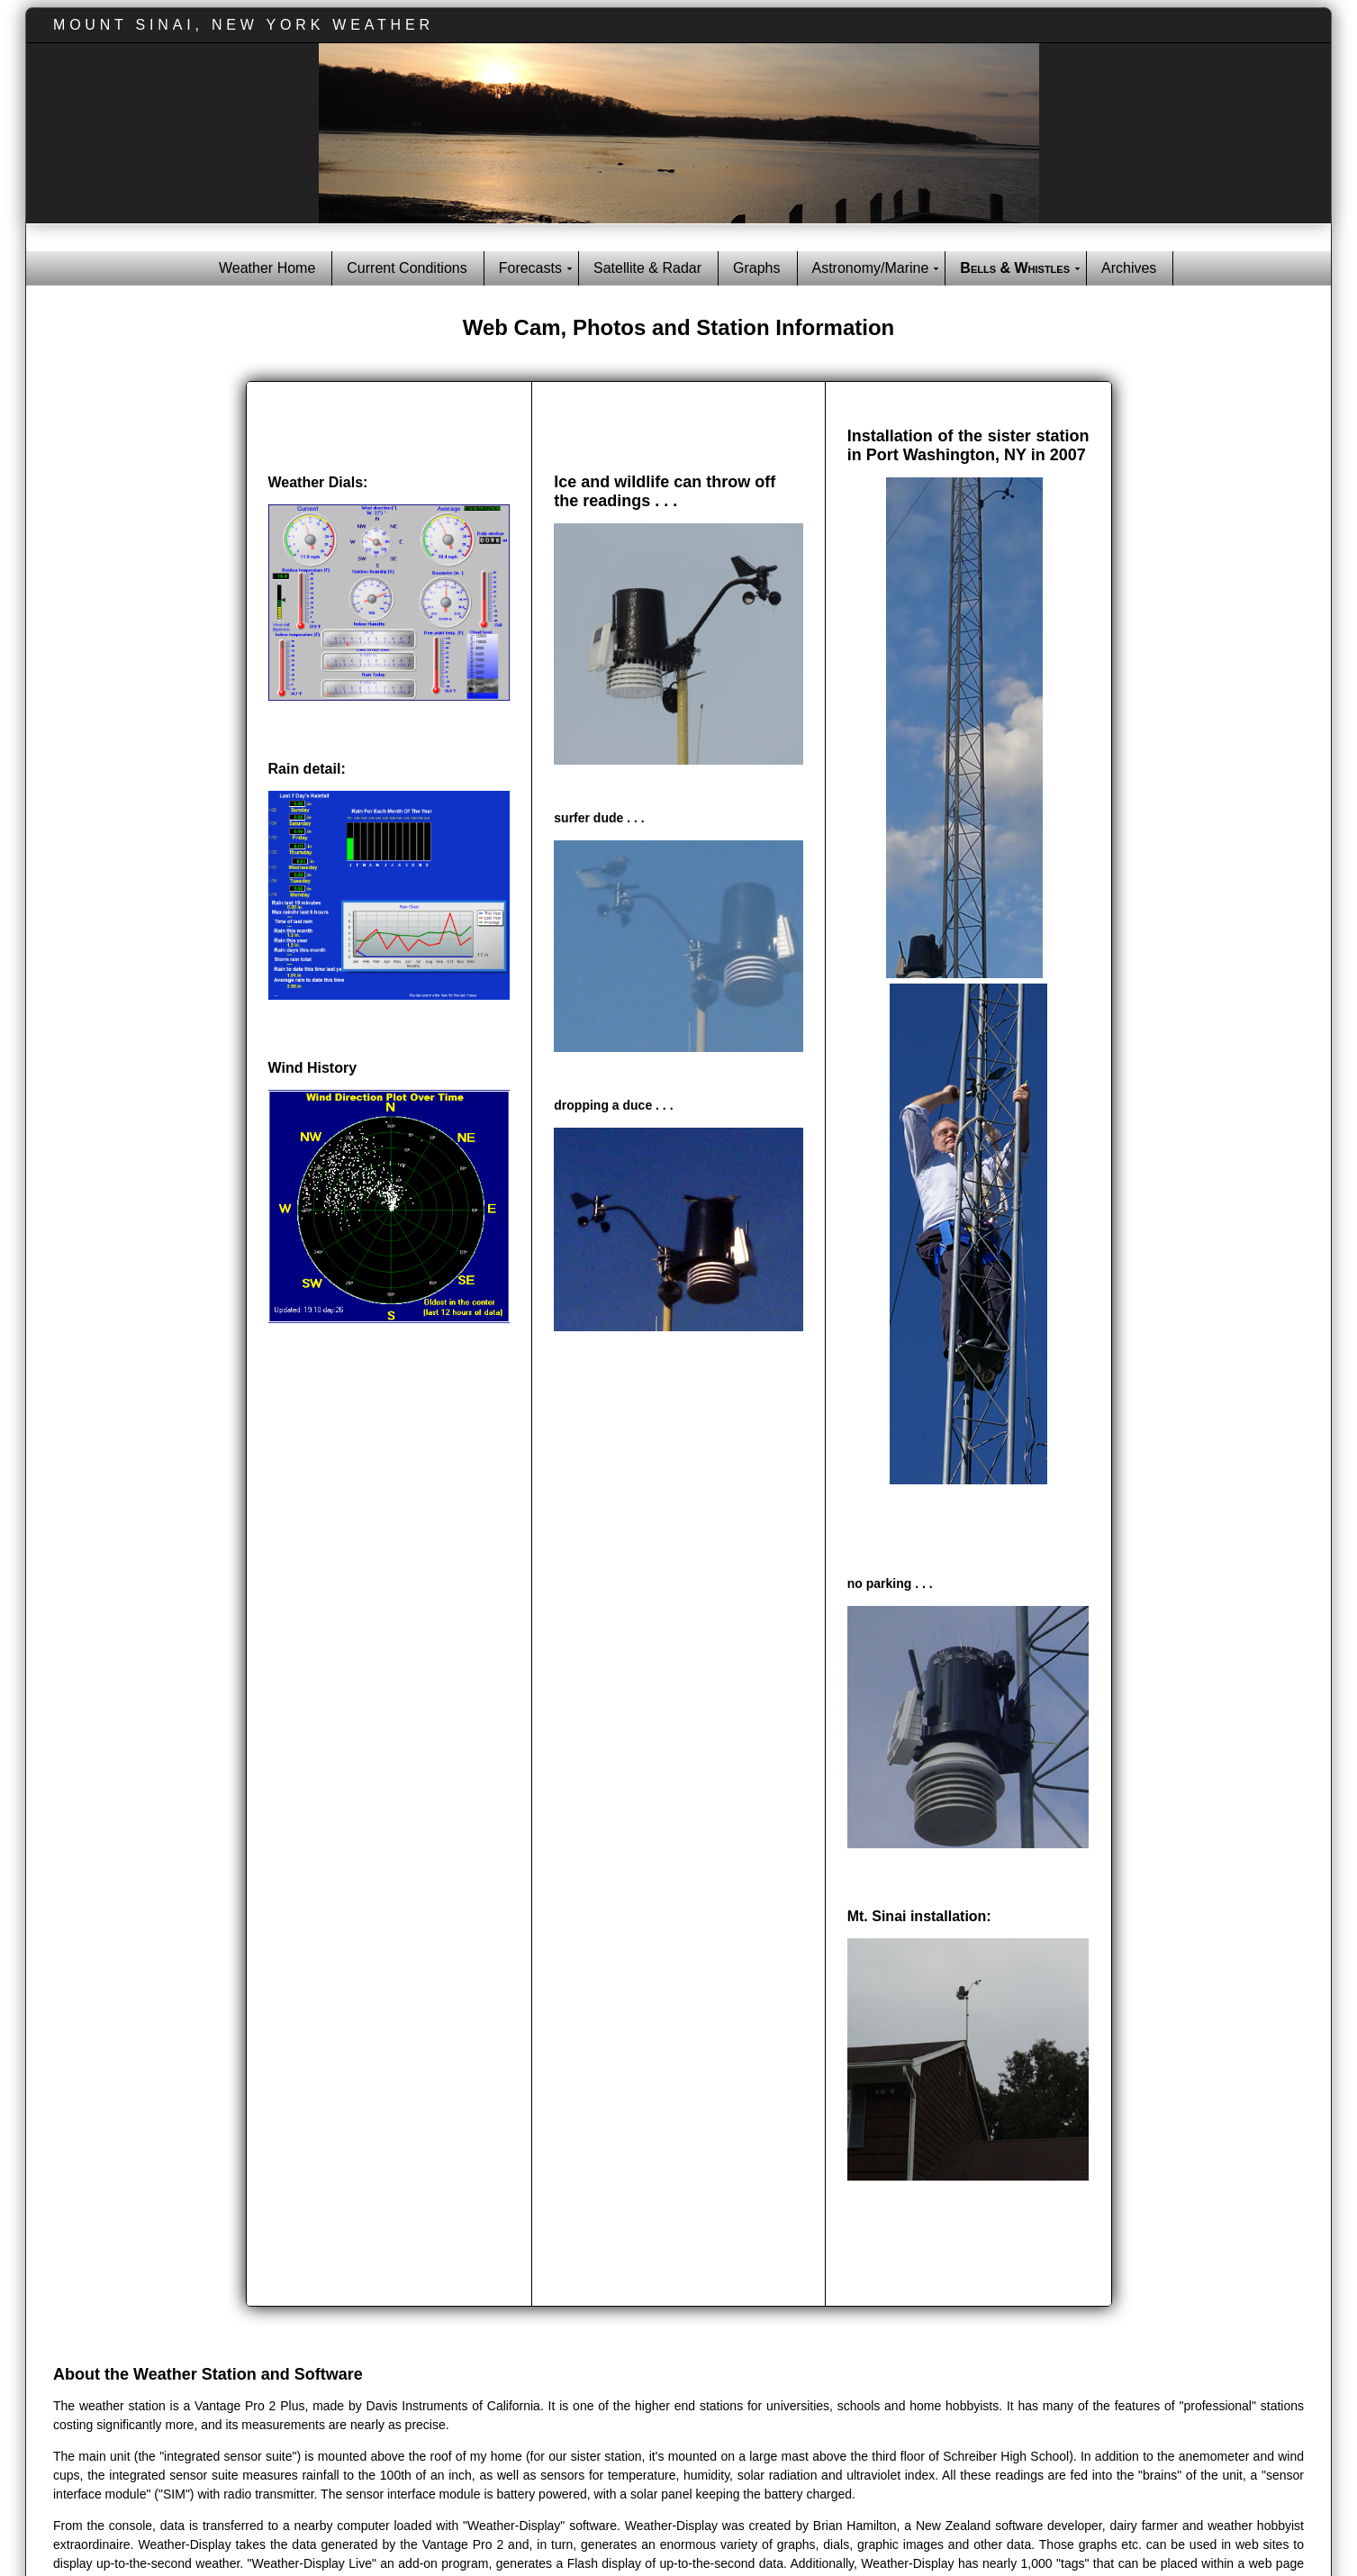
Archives (1128, 268)
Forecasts (530, 268)
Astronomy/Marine (870, 268)
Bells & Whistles (1015, 268)
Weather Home (267, 268)
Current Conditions (406, 268)
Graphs (756, 268)
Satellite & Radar (647, 268)
